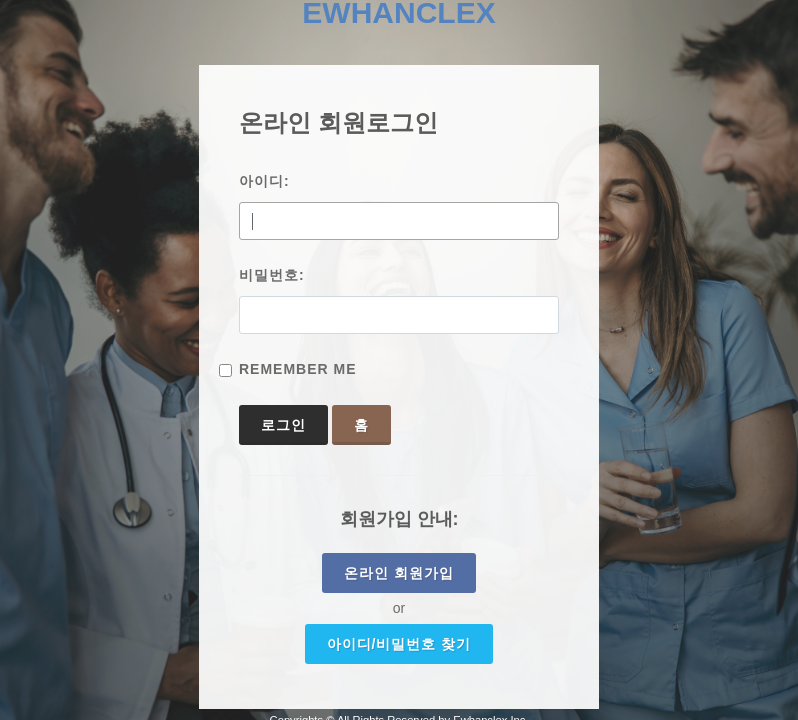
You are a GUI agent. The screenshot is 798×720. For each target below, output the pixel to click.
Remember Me (298, 369)
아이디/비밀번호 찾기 (399, 644)
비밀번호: (272, 275)
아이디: (264, 181)
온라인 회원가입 (399, 573)
